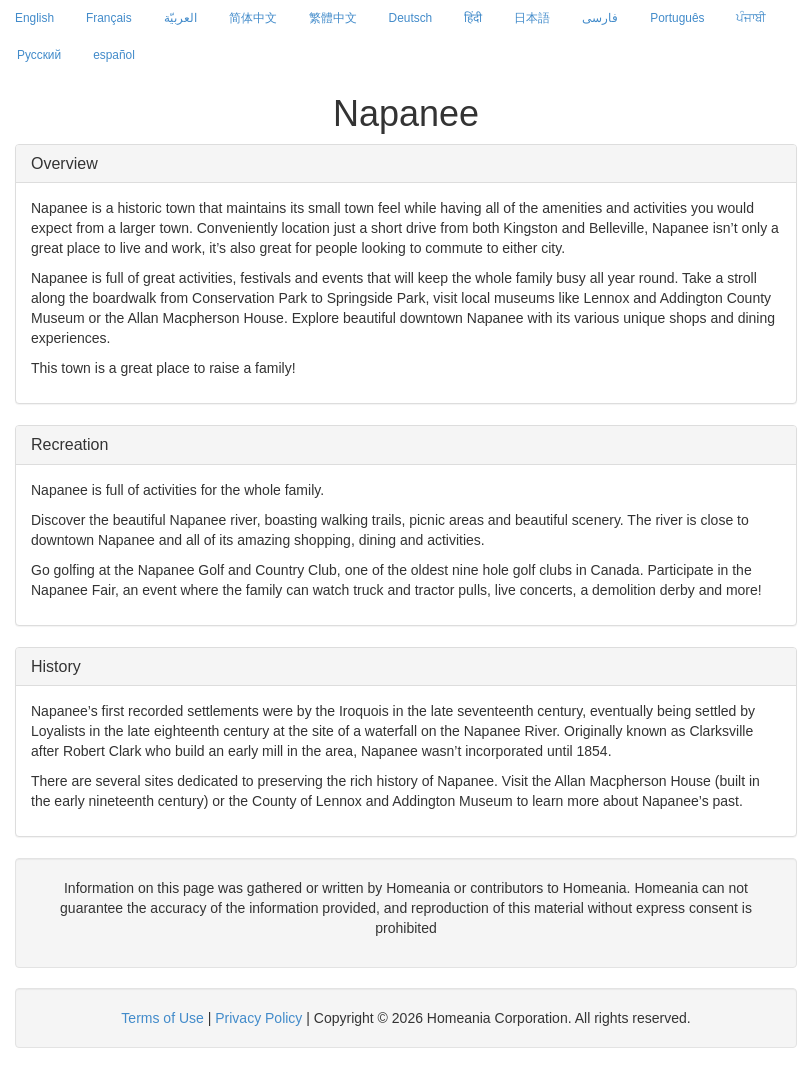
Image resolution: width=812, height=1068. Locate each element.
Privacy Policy (258, 1018)
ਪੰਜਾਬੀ (751, 18)
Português (677, 18)
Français (109, 18)
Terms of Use (162, 1018)
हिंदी (473, 18)
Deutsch (411, 18)
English (34, 18)
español (114, 55)
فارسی (600, 18)
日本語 (532, 18)
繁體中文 (333, 18)
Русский (39, 55)
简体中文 (253, 18)
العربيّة (180, 18)
